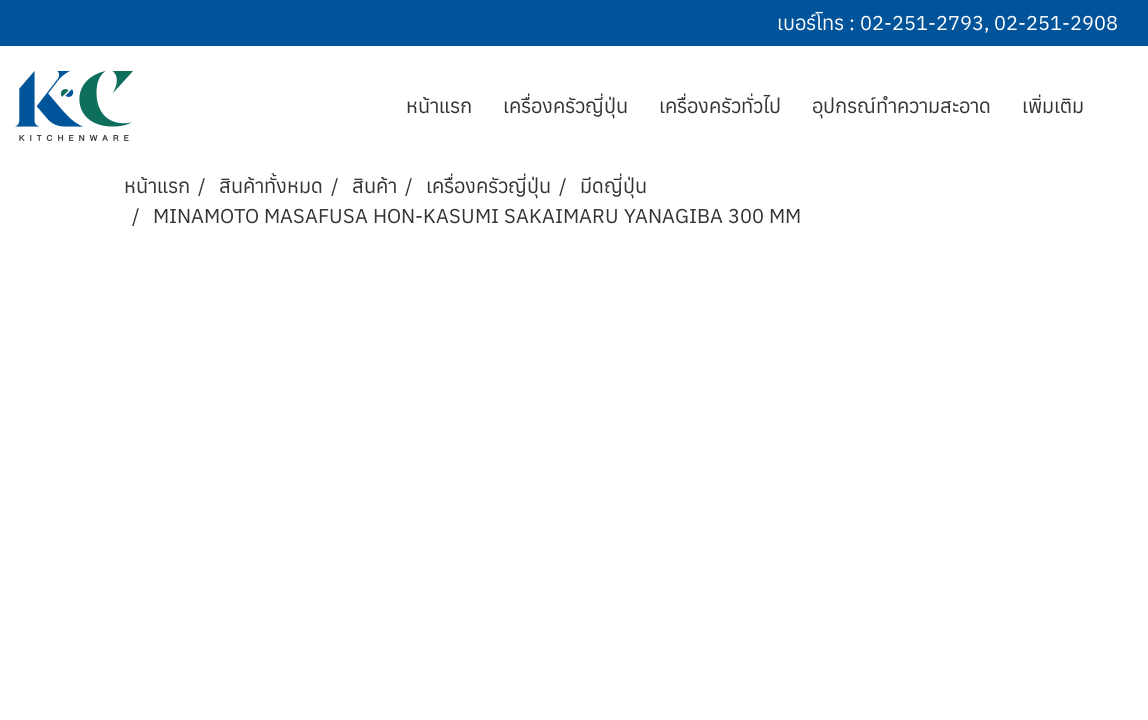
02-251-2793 (922, 22)
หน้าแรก (439, 105)
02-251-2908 (1056, 22)
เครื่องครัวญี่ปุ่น (565, 105)
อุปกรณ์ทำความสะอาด (901, 105)
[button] (1117, 106)
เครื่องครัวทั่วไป (720, 105)
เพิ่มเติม (1053, 105)
